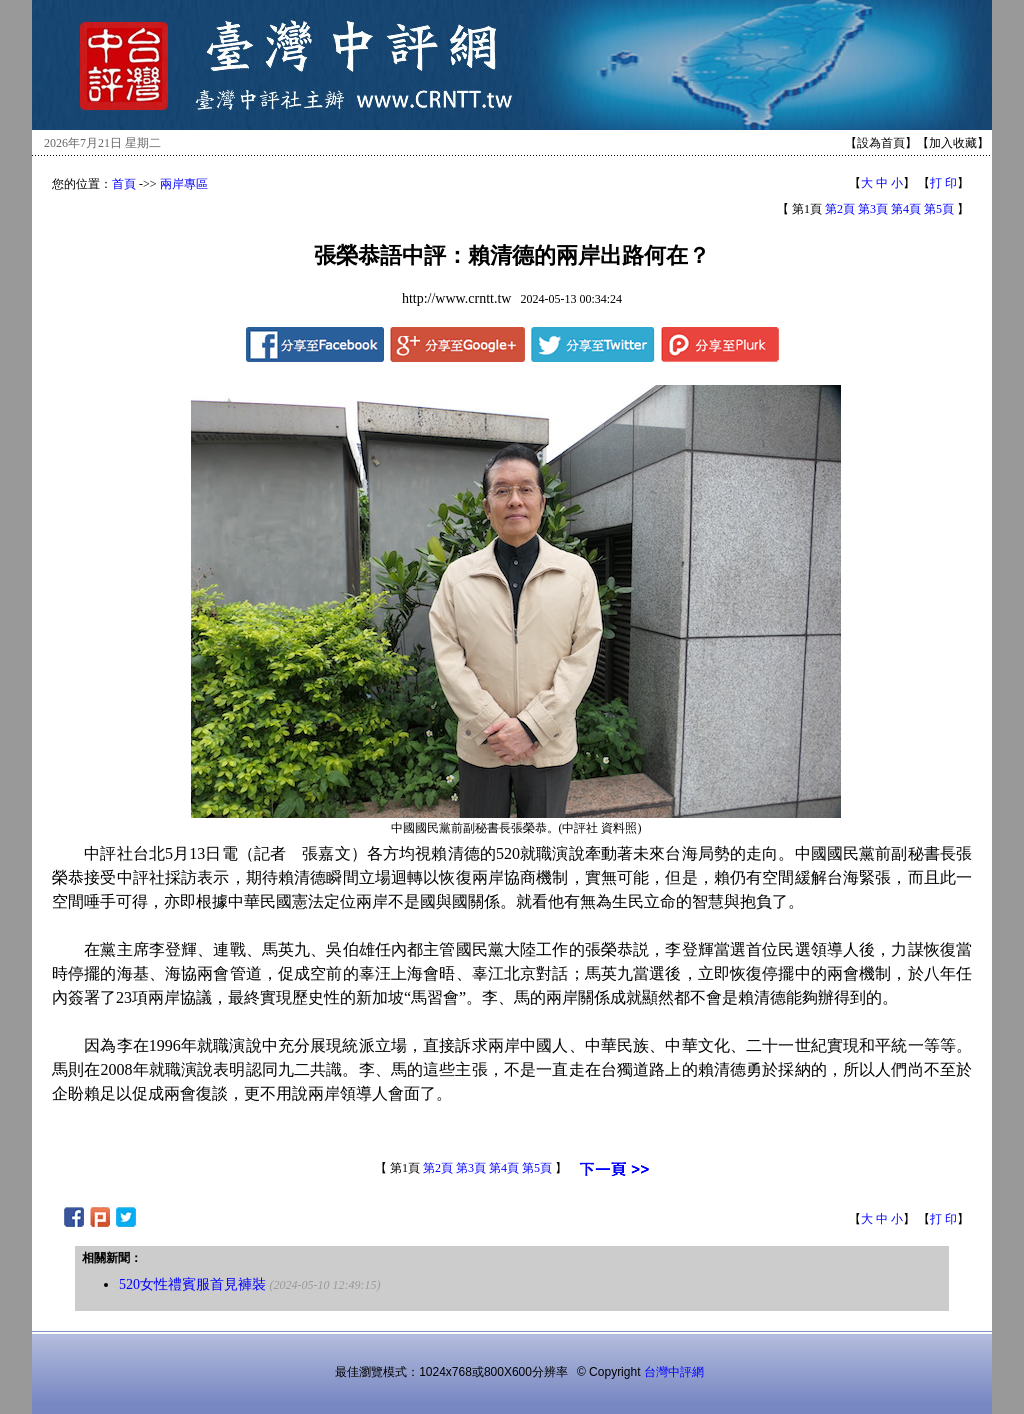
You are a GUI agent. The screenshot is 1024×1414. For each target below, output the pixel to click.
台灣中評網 (674, 1372)
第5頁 (939, 209)
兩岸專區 (184, 184)
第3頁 (873, 209)
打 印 (943, 183)
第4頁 (906, 209)
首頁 (124, 184)
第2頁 (840, 209)
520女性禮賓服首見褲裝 (192, 1284)
